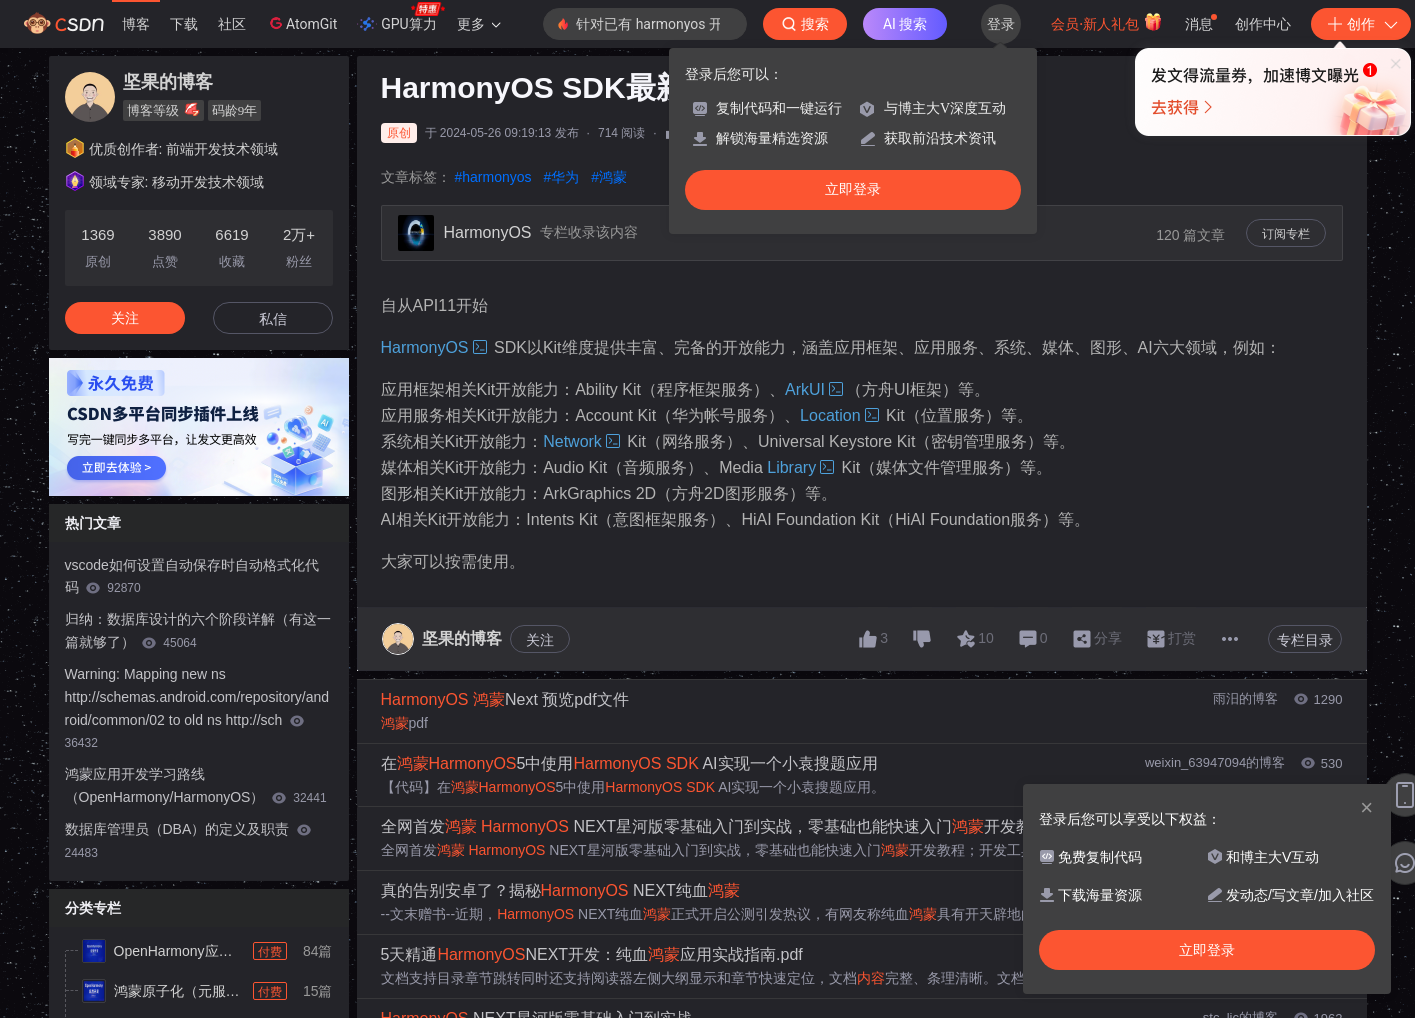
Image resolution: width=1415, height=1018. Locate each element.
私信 (273, 319)
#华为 (562, 177)
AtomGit (301, 23)
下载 (184, 24)
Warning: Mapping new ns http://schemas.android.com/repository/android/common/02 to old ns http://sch (197, 708)
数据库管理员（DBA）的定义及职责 (188, 840)
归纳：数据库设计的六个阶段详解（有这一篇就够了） (198, 630)
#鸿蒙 (609, 177)
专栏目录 (1305, 640)
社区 (232, 24)
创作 (1361, 24)
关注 (540, 640)
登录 (1001, 24)
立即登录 (853, 189)
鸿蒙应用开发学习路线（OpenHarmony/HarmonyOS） (196, 785)
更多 (479, 24)
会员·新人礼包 (1106, 22)
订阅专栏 (1286, 234)
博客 (136, 24)
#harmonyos (493, 177)
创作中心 (1263, 24)
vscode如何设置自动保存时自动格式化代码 (192, 576)
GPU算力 (400, 18)
